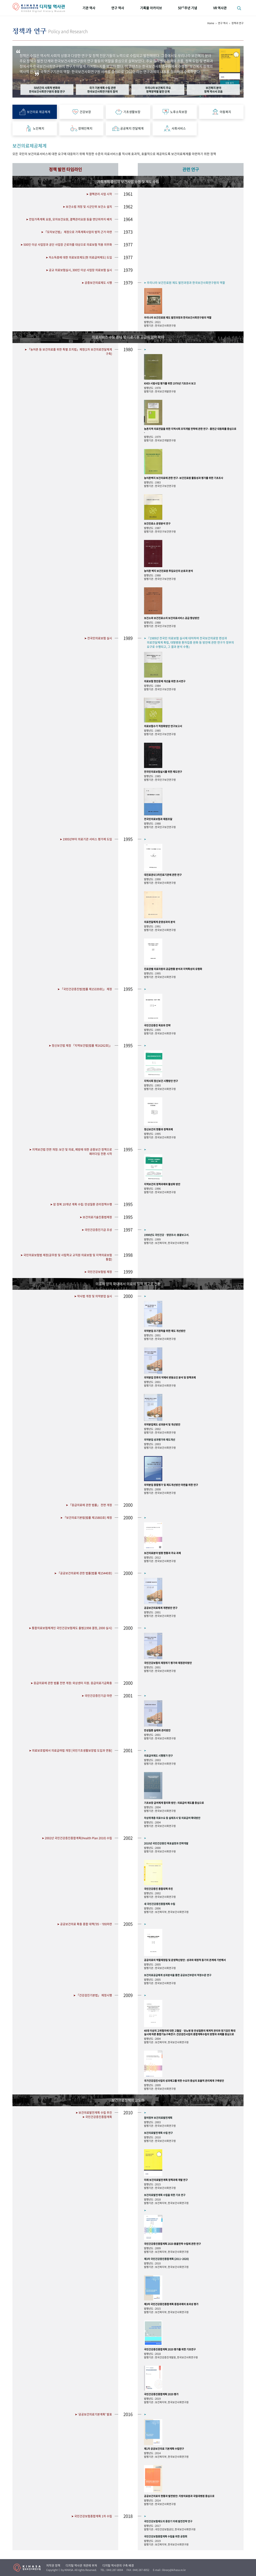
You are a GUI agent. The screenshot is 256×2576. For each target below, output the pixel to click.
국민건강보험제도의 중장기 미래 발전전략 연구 (168, 2521)
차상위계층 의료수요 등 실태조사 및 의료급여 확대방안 (172, 1818)
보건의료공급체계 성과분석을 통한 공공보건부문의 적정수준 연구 (177, 1975)
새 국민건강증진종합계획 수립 (159, 1904)
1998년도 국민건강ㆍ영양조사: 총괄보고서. (166, 1235)
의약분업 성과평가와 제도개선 (159, 1439)
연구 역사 (117, 8)
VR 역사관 (220, 8)
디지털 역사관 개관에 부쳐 (81, 2565)
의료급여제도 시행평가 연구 (158, 1755)
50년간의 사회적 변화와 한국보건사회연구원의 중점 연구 (47, 89)
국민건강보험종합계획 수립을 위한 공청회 (165, 2536)
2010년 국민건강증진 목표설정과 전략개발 (166, 1843)
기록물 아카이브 (151, 8)
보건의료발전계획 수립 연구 (158, 2133)
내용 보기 (229, 83)
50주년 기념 (187, 7)
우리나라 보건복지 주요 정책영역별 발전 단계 (158, 89)
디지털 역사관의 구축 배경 (118, 2565)
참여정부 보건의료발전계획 (158, 2117)
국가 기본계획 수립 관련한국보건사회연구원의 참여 (102, 89)
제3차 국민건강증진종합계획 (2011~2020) (166, 2259)
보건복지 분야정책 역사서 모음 (213, 89)
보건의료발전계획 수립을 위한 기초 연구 (164, 2195)
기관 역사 (88, 8)
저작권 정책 (53, 2565)
